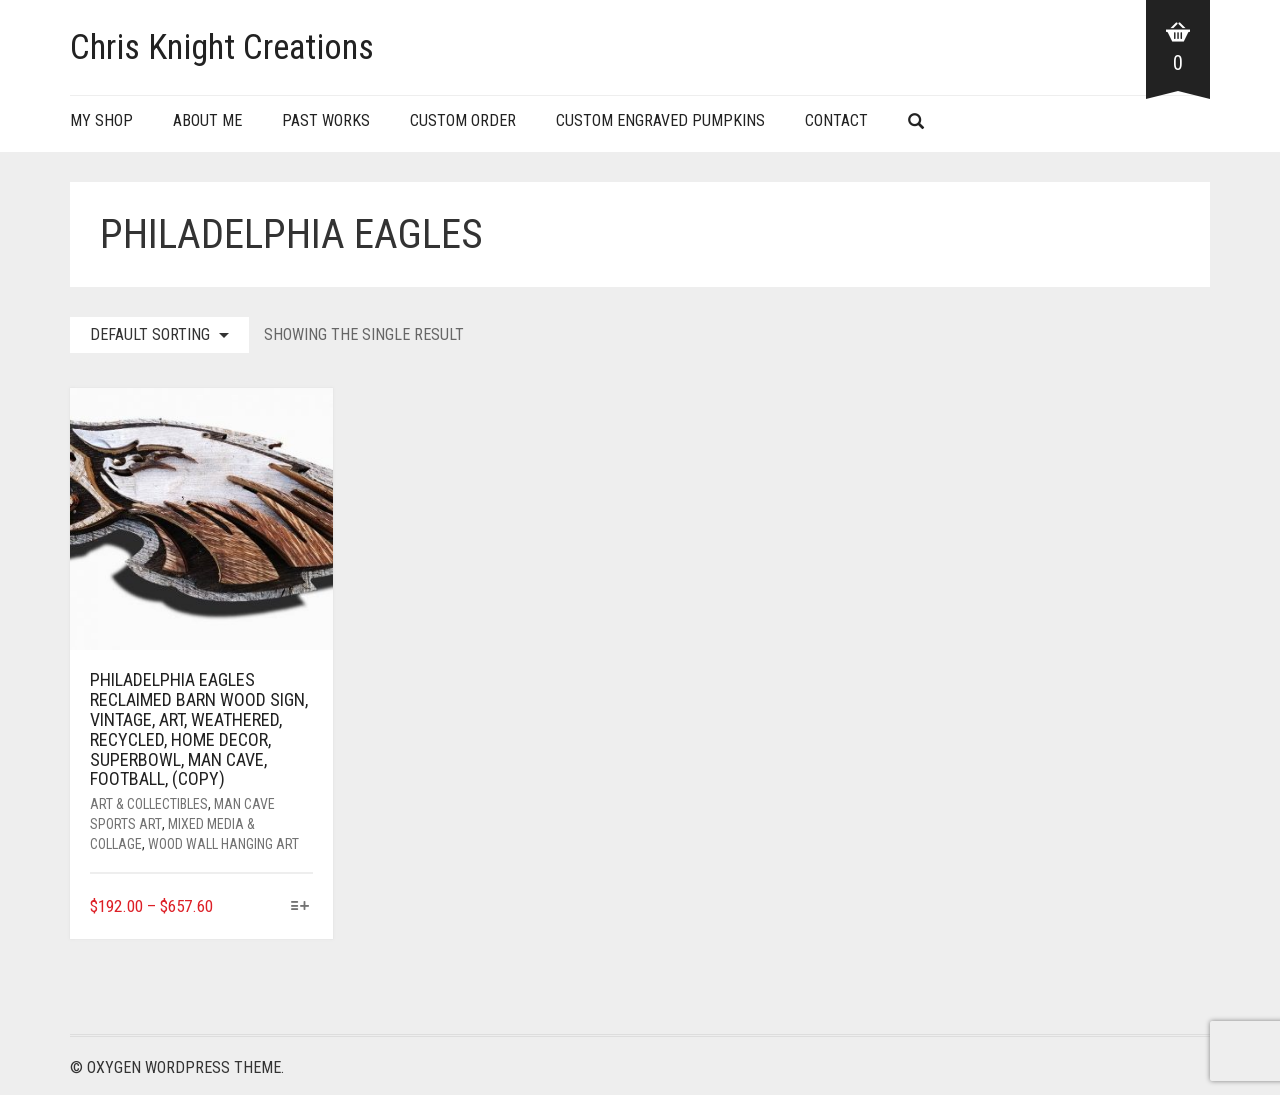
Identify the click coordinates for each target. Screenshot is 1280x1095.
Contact (836, 120)
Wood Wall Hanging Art (223, 844)
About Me (207, 120)
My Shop (101, 120)
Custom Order (463, 120)
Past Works (326, 120)
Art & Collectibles (149, 804)
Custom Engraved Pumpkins (660, 120)
